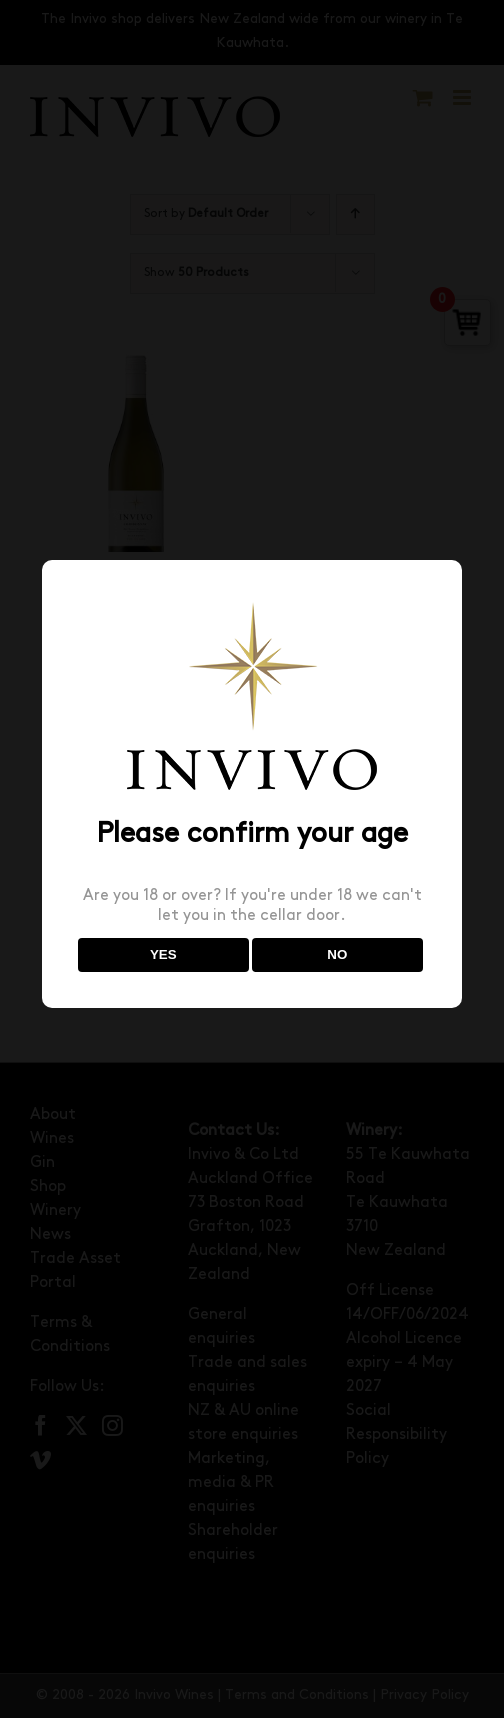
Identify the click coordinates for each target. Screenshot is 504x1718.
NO (337, 954)
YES (163, 954)
